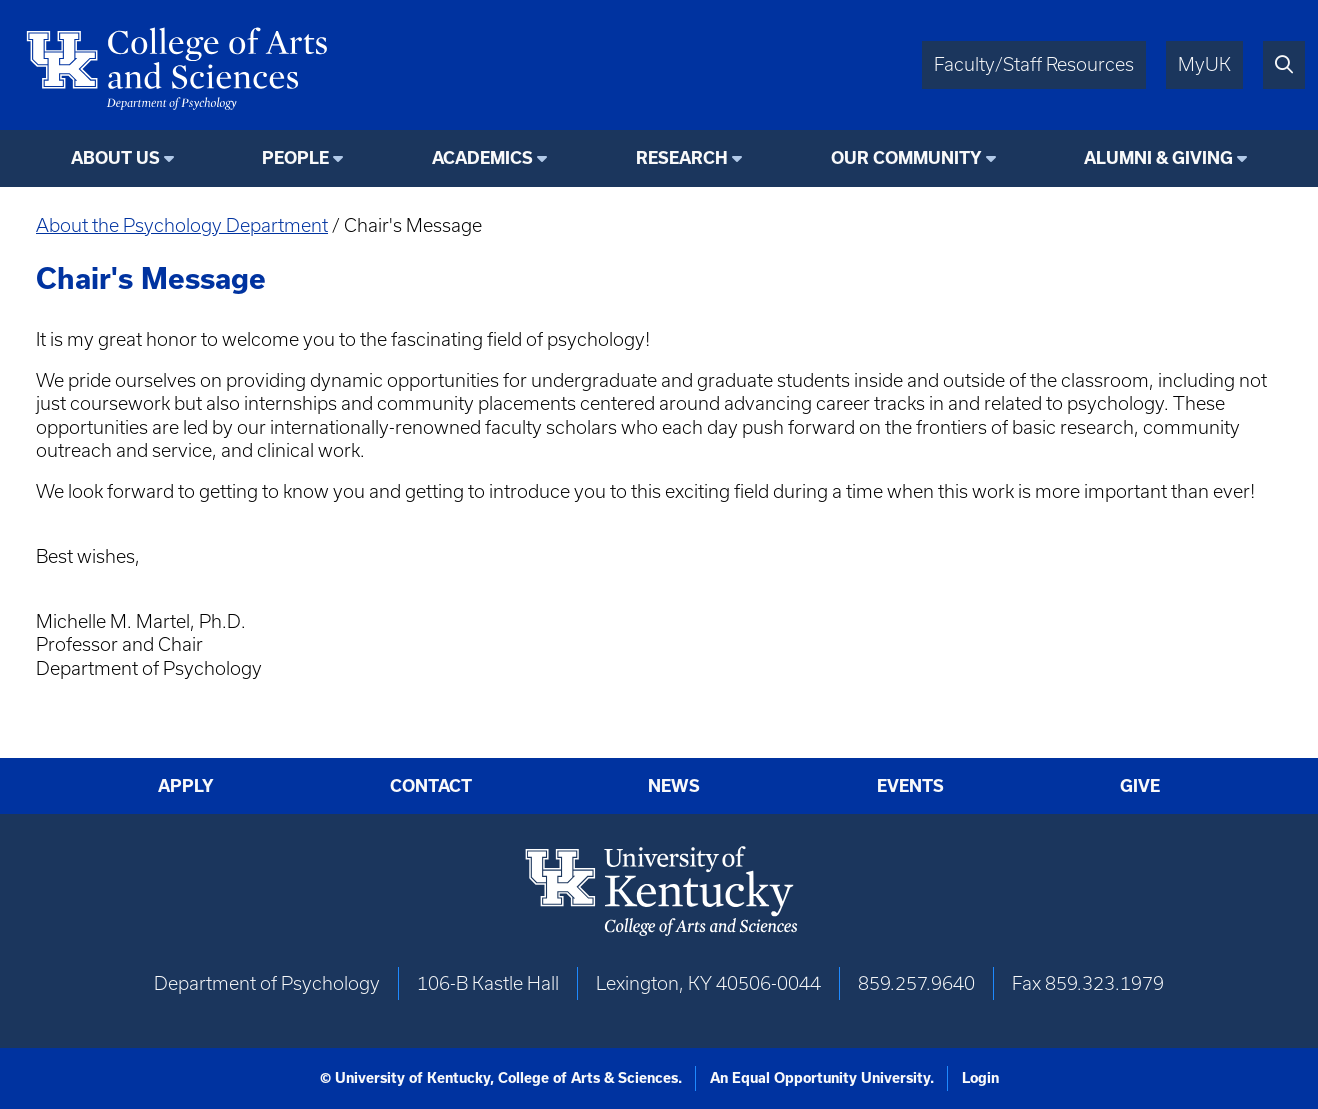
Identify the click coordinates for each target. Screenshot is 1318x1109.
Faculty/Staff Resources (1034, 64)
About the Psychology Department (182, 225)
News (674, 785)
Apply (186, 785)
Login (980, 1078)
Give (1140, 785)
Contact (431, 785)
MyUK (1204, 64)
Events (910, 785)
